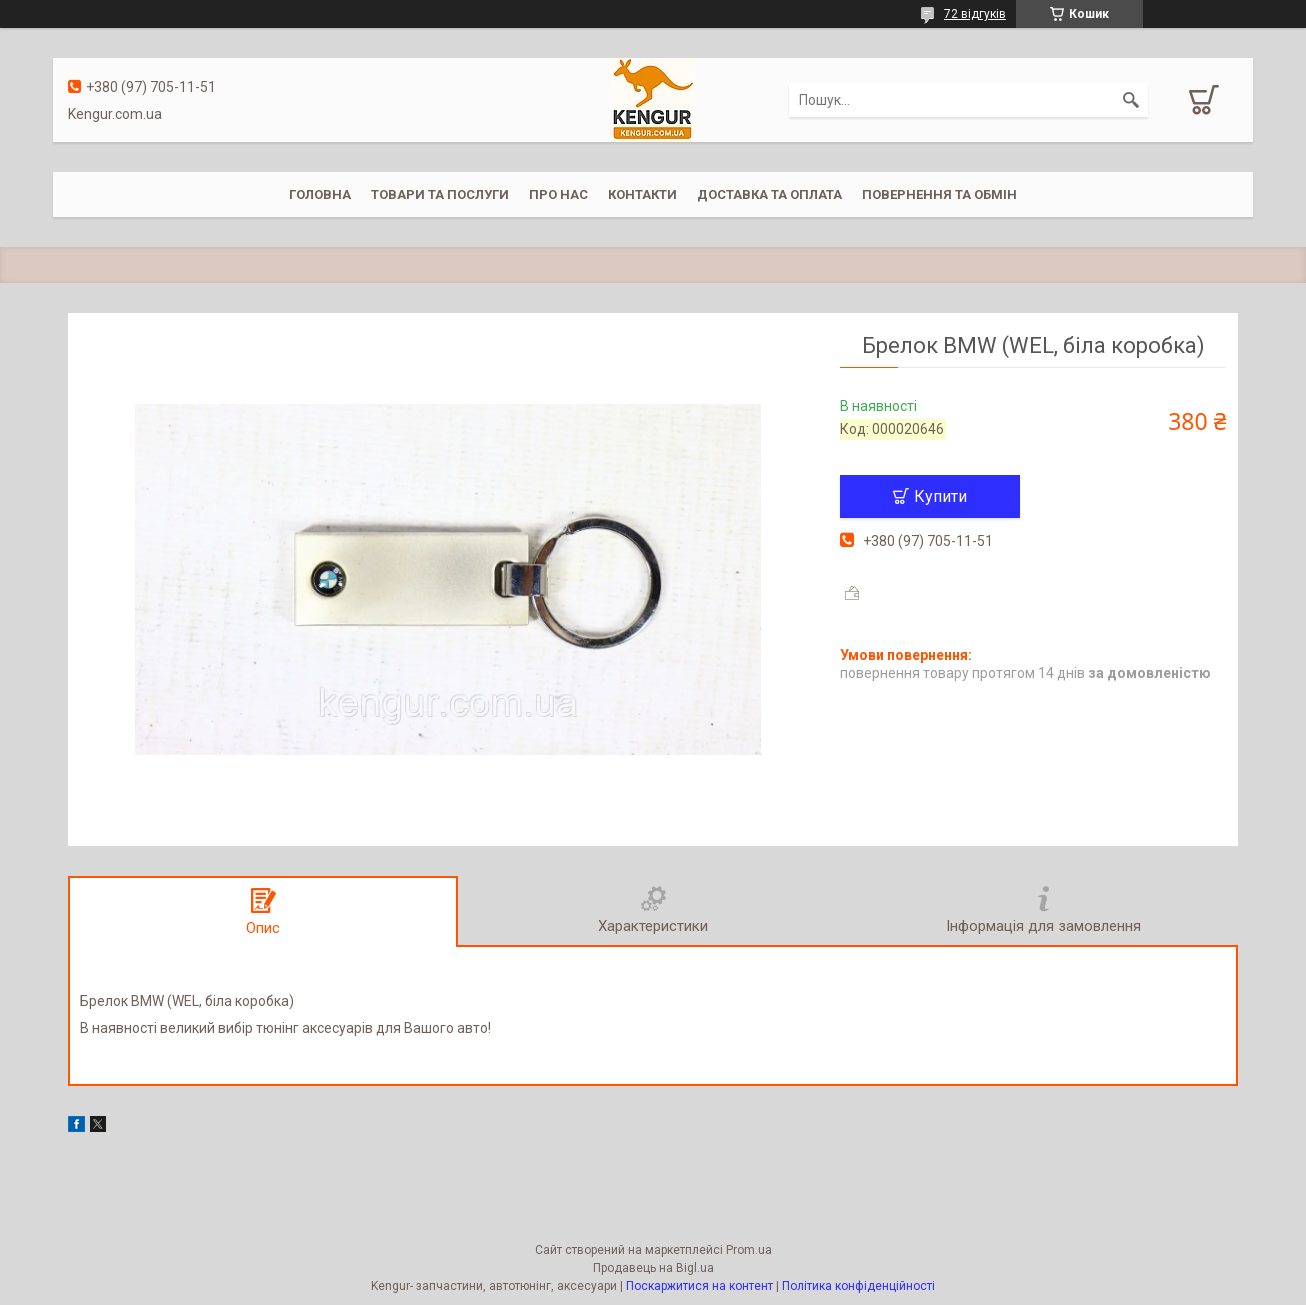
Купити (940, 496)
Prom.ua (749, 1250)
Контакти (642, 194)
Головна (320, 194)
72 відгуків (975, 14)
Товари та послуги (440, 194)
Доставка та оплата (769, 194)
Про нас (558, 194)
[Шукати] (1131, 100)
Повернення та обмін (939, 194)
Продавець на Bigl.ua (653, 1268)
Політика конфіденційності (858, 1286)
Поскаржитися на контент (699, 1286)
